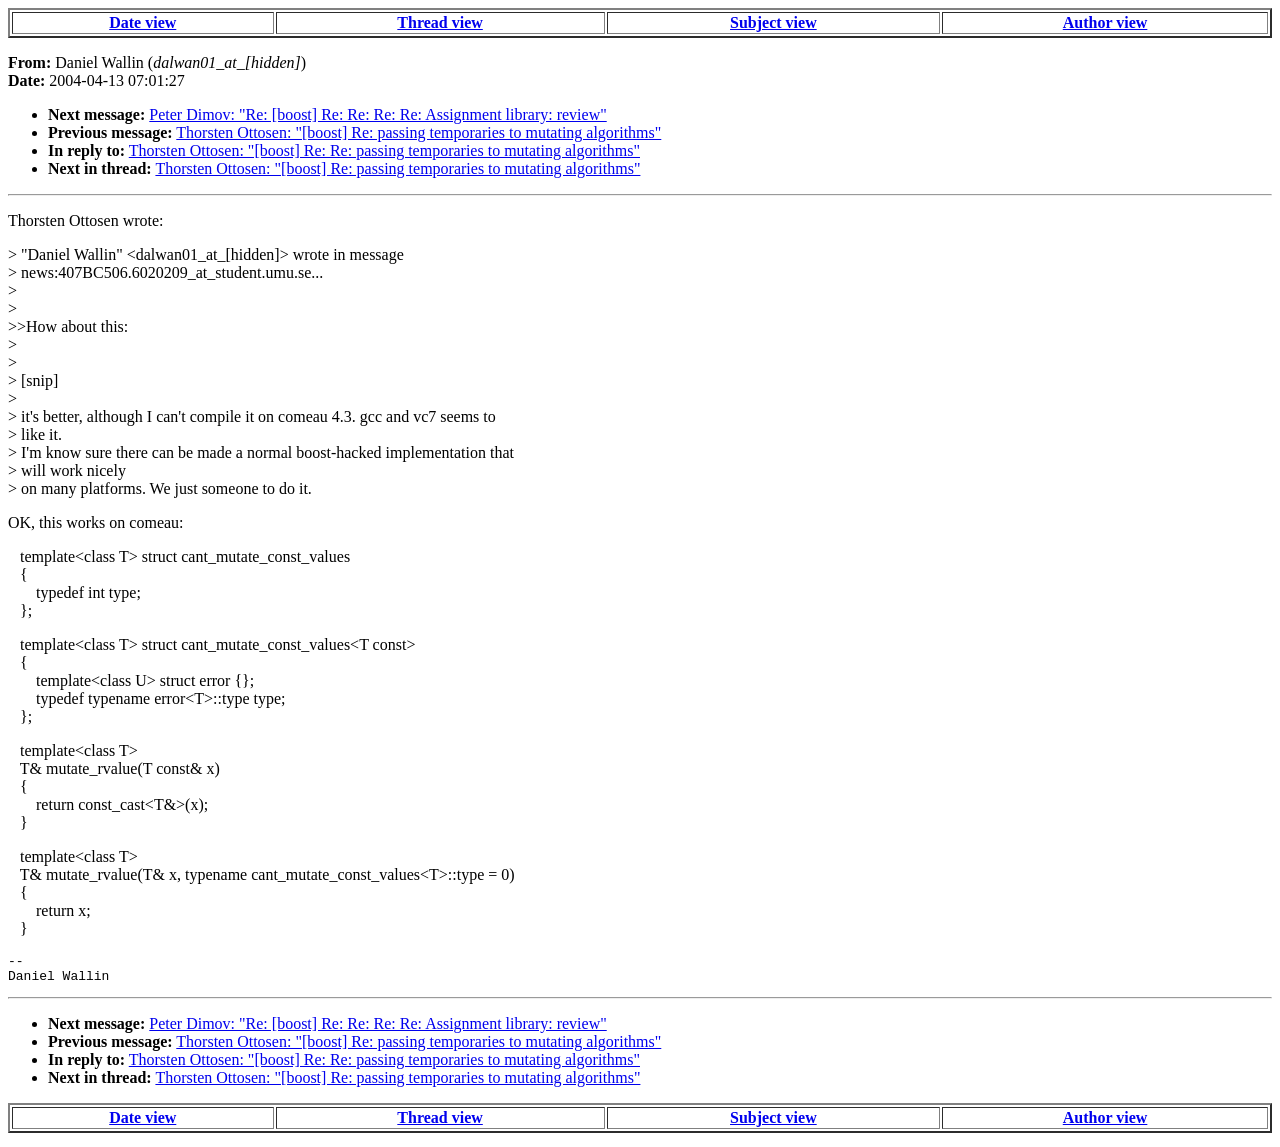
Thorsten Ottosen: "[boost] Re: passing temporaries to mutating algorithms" (418, 132)
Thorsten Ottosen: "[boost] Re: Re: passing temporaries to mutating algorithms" (384, 150)
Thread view (439, 22)
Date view (142, 22)
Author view (1105, 22)
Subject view (773, 22)
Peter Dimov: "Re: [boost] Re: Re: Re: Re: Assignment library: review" (377, 114)
